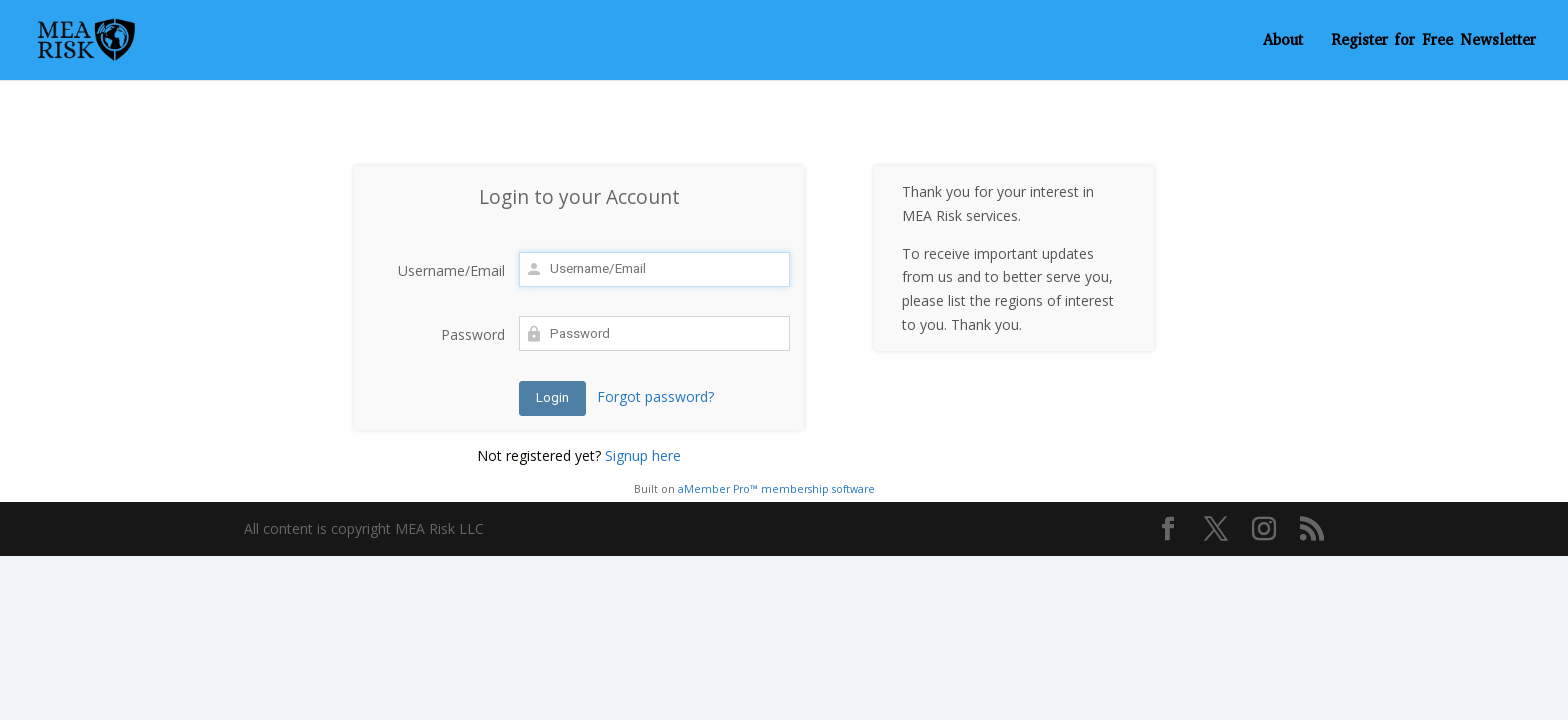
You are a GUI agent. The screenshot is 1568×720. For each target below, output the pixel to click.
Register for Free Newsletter (1433, 41)
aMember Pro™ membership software (776, 489)
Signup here (643, 455)
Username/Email (451, 270)
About (1283, 41)
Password (473, 334)
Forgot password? (655, 396)
